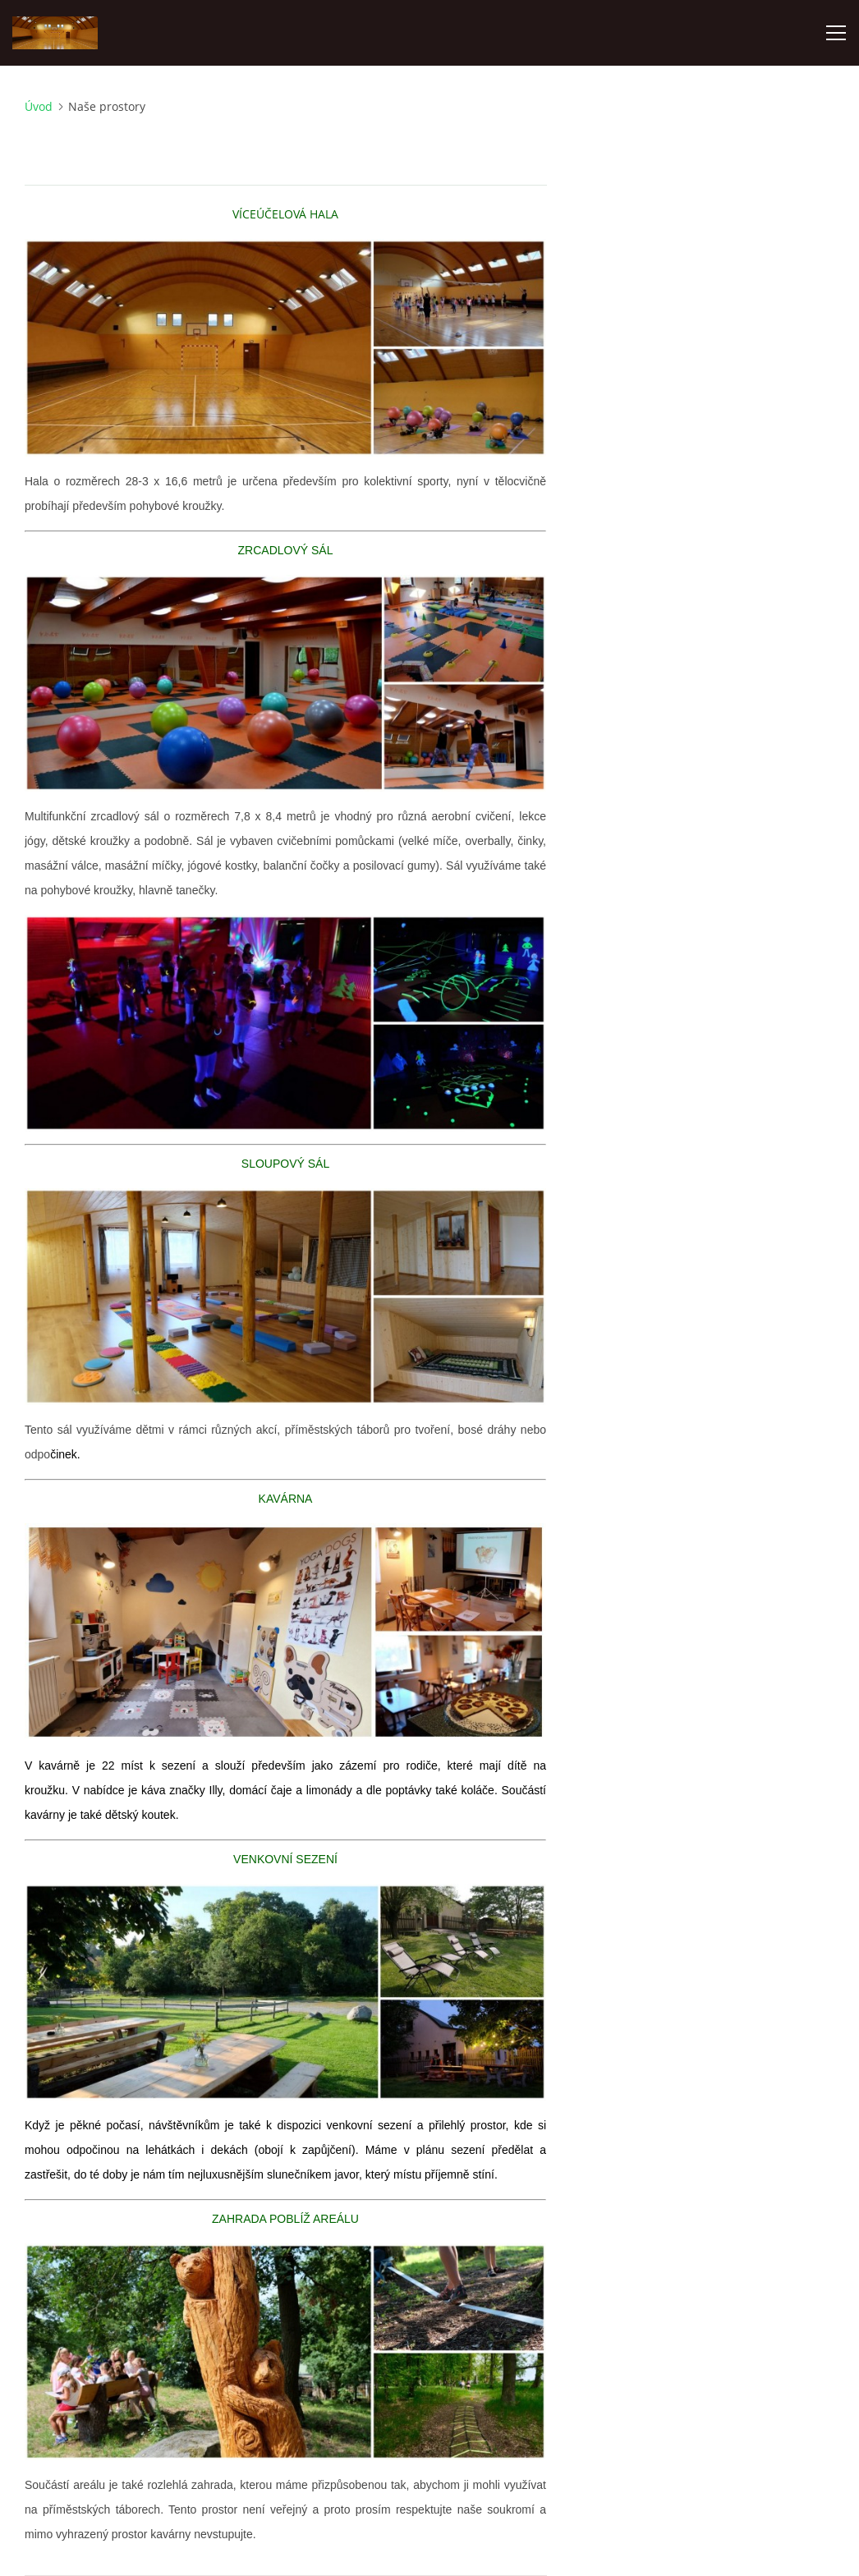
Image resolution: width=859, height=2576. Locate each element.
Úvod (39, 106)
